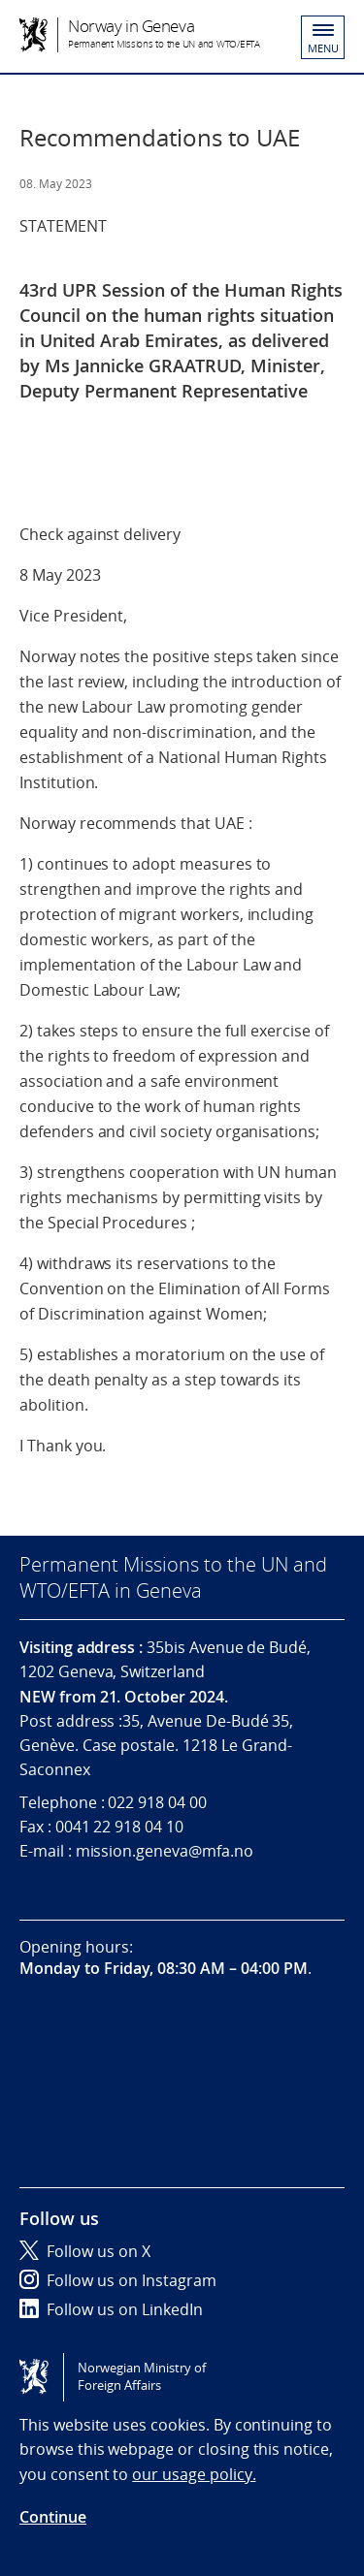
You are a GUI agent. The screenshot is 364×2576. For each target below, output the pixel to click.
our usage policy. (193, 2474)
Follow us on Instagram (117, 2280)
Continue (52, 2517)
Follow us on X (84, 2251)
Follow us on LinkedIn (111, 2309)
